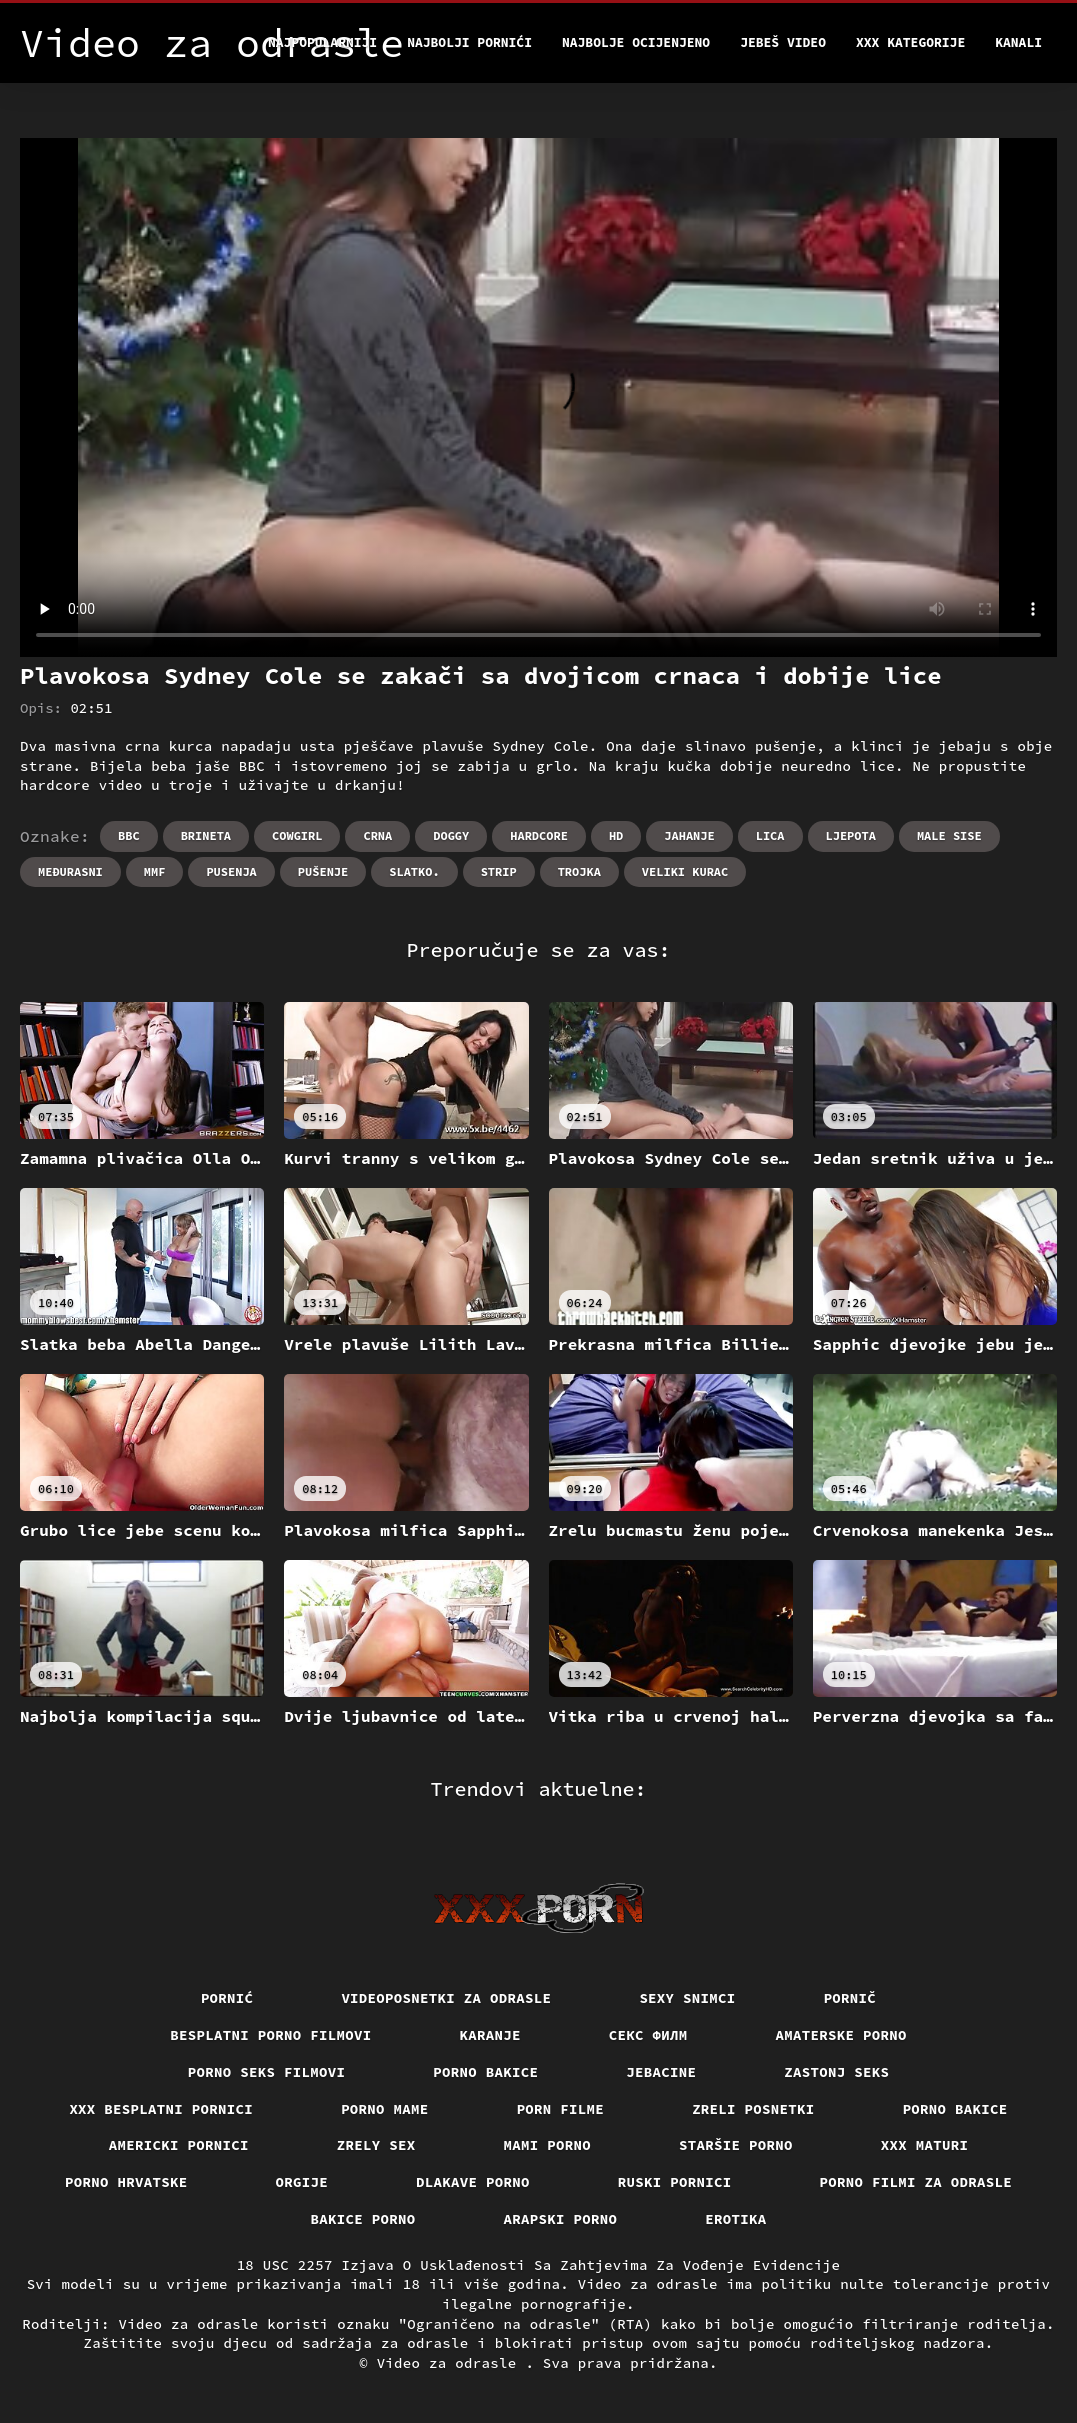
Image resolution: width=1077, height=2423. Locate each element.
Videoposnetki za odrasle (446, 1998)
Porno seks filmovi (267, 2072)
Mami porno (548, 2145)
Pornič (850, 1998)
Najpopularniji (322, 42)
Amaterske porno (841, 2035)
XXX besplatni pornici (161, 2109)
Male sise (949, 835)
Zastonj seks (836, 2072)
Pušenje (323, 871)
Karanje (490, 2035)
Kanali (1018, 42)
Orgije (302, 2182)
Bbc (129, 835)
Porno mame (385, 2109)
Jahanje (689, 835)
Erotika (735, 2219)
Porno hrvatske (126, 2182)
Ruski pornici (675, 2182)
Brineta (206, 835)
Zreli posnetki (753, 2109)
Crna (377, 835)
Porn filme (561, 2109)
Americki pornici (179, 2145)
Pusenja (231, 871)
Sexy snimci (687, 1998)
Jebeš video (783, 42)
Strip (499, 871)
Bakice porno (363, 2219)
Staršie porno (736, 2145)
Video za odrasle (451, 2363)
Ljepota (851, 835)
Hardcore (539, 835)
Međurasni (70, 871)
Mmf (155, 871)
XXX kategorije (910, 42)
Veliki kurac (685, 871)
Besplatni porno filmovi (270, 2035)
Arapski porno (561, 2219)
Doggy (451, 835)
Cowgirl (297, 835)
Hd (616, 835)
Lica (770, 835)
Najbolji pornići (469, 42)
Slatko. (414, 871)
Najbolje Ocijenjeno (636, 42)
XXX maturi (925, 2145)
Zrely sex (376, 2145)
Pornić (227, 1998)
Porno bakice (485, 2072)
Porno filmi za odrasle (916, 2182)
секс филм (648, 2035)
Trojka (579, 871)
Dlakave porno (473, 2182)
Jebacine (661, 2072)
